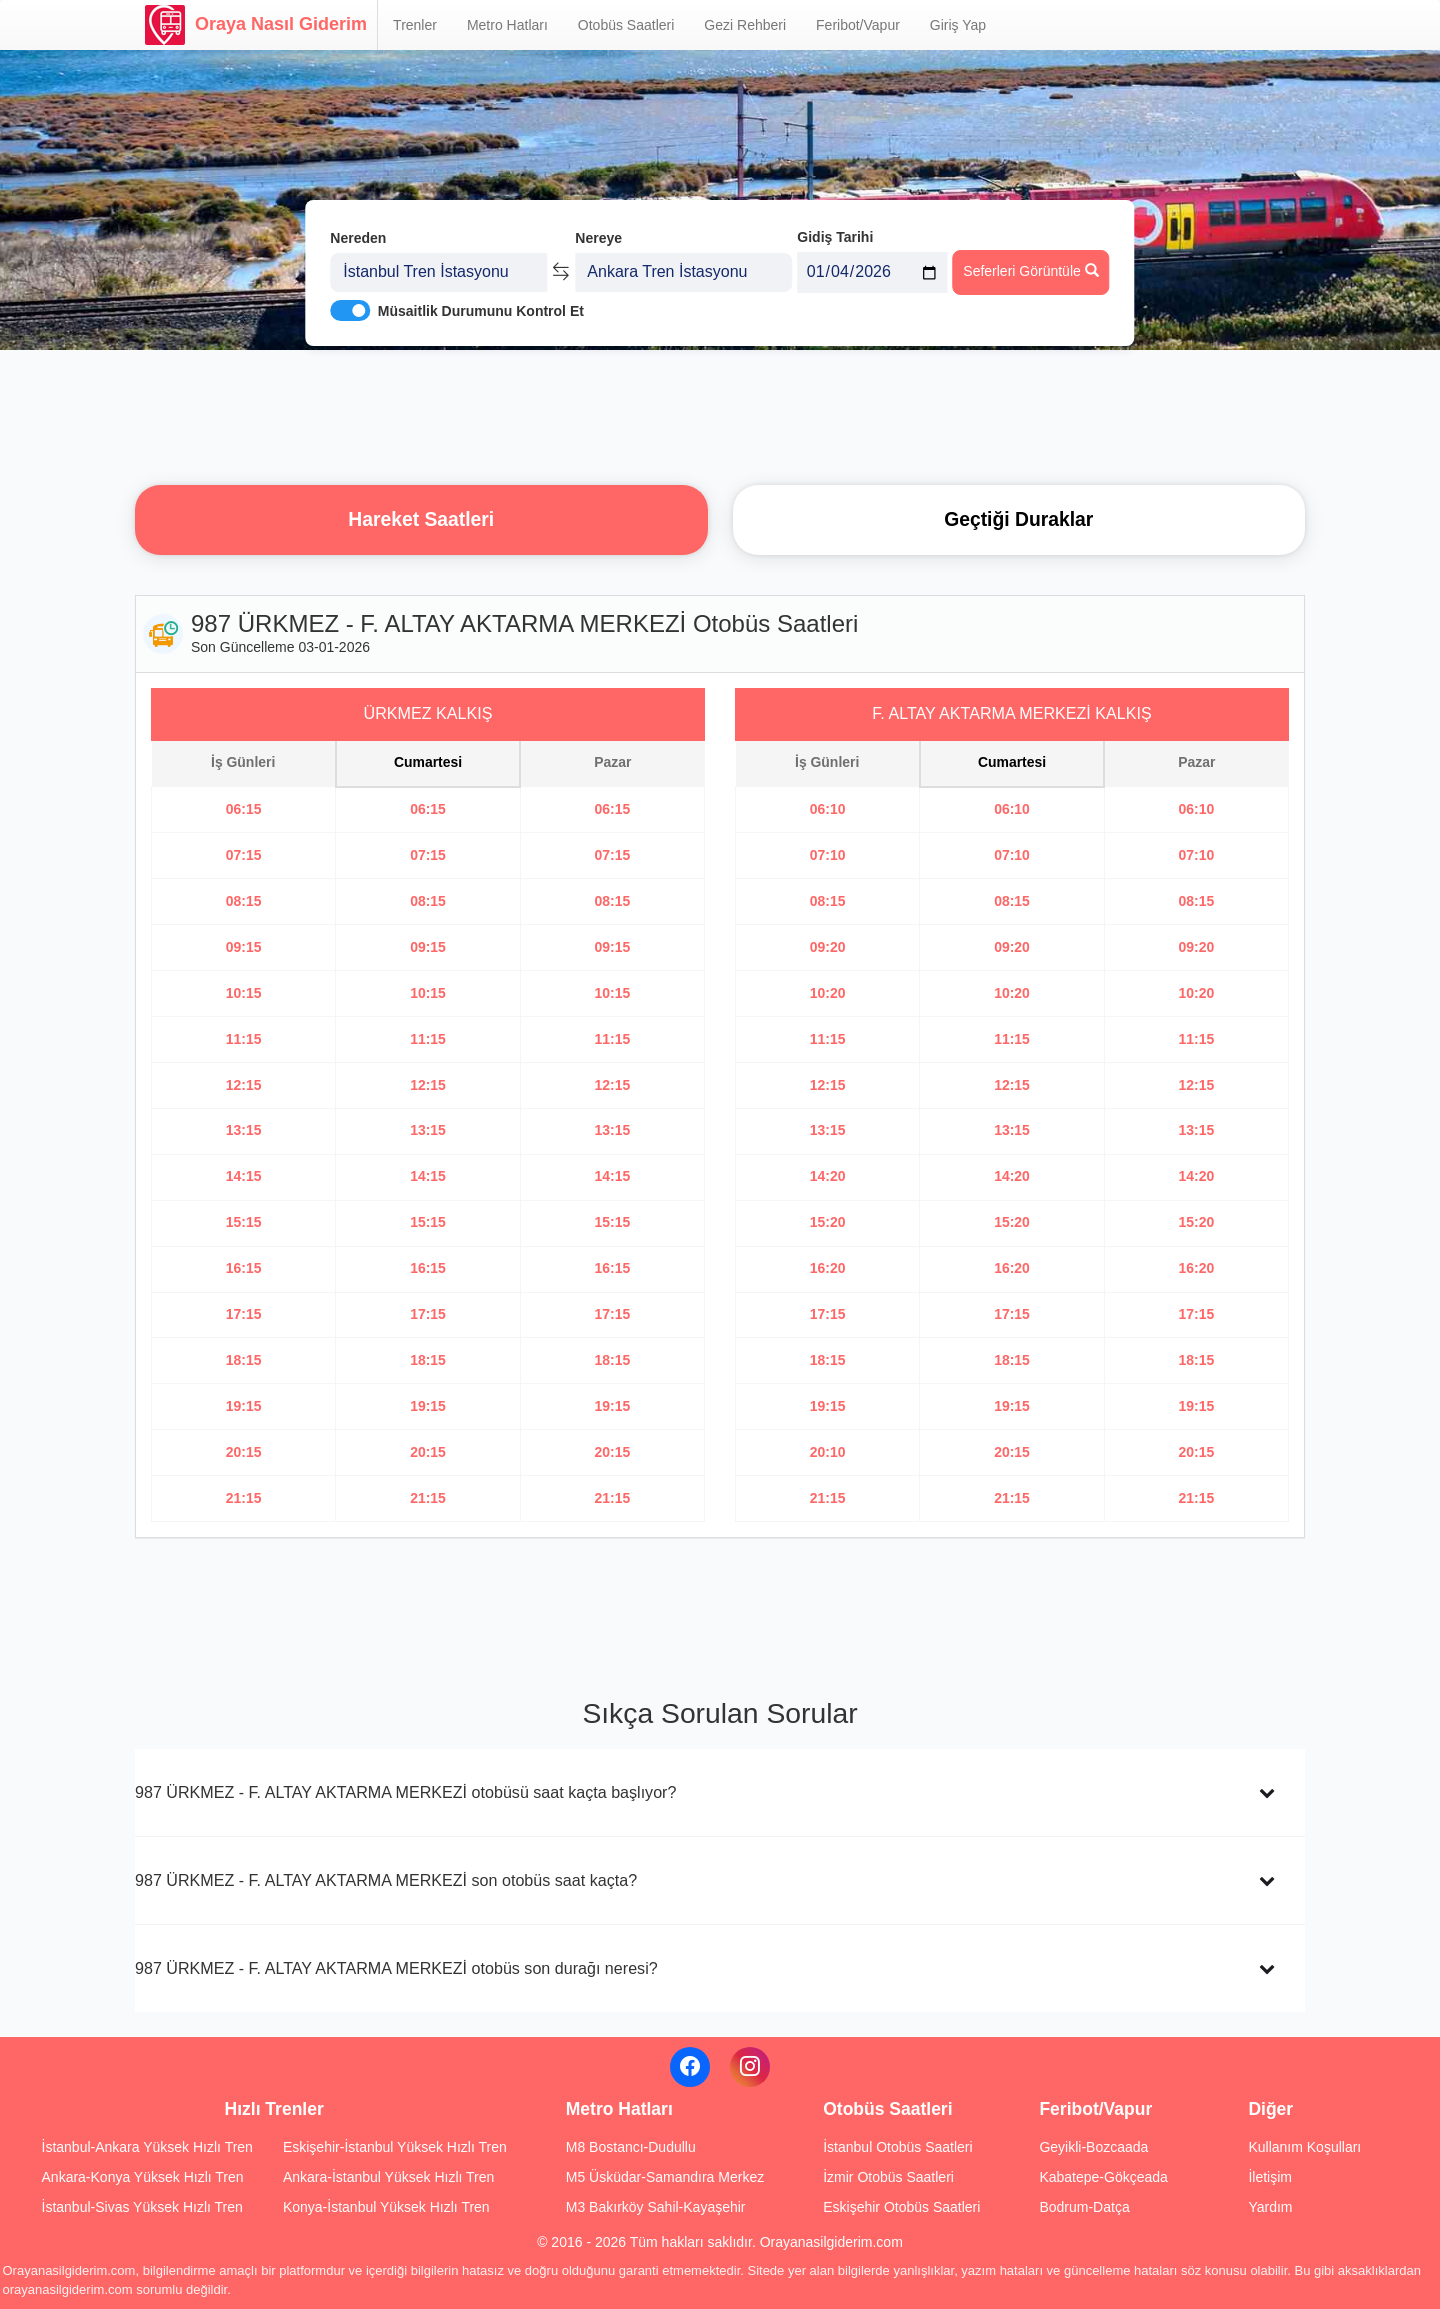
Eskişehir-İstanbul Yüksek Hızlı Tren (395, 2147)
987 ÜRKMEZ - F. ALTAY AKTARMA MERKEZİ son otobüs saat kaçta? (386, 1880)
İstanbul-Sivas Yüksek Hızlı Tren (142, 2207)
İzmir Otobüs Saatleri (888, 2177)
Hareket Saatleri (421, 519)
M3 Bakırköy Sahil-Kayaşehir (656, 2207)
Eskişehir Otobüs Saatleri (901, 2207)
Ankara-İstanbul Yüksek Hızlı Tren (388, 2177)
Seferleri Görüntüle (1030, 271)
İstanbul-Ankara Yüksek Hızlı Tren (147, 2147)
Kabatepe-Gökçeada (1103, 2177)
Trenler (415, 25)
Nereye (598, 238)
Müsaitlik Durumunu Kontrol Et (481, 311)
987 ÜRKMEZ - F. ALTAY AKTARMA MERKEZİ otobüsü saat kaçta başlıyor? (405, 1792)
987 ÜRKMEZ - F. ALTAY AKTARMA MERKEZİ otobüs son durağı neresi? (396, 1968)
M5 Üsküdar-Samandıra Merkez (665, 2177)
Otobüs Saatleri (626, 25)
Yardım (1270, 2207)
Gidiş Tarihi (835, 237)
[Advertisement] (720, 415)
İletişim (1270, 2177)
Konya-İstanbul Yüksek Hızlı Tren (386, 2207)
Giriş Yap (958, 25)
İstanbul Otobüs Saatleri (897, 2147)
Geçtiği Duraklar (1018, 519)
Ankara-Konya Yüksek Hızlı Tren (143, 2177)
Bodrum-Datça (1084, 2207)
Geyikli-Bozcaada (1093, 2147)
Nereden (358, 238)
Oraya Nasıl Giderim (256, 25)
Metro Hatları (507, 25)
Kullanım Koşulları (1304, 2147)
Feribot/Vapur (858, 25)
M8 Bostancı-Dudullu (631, 2147)
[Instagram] (750, 2067)
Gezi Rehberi (745, 25)
